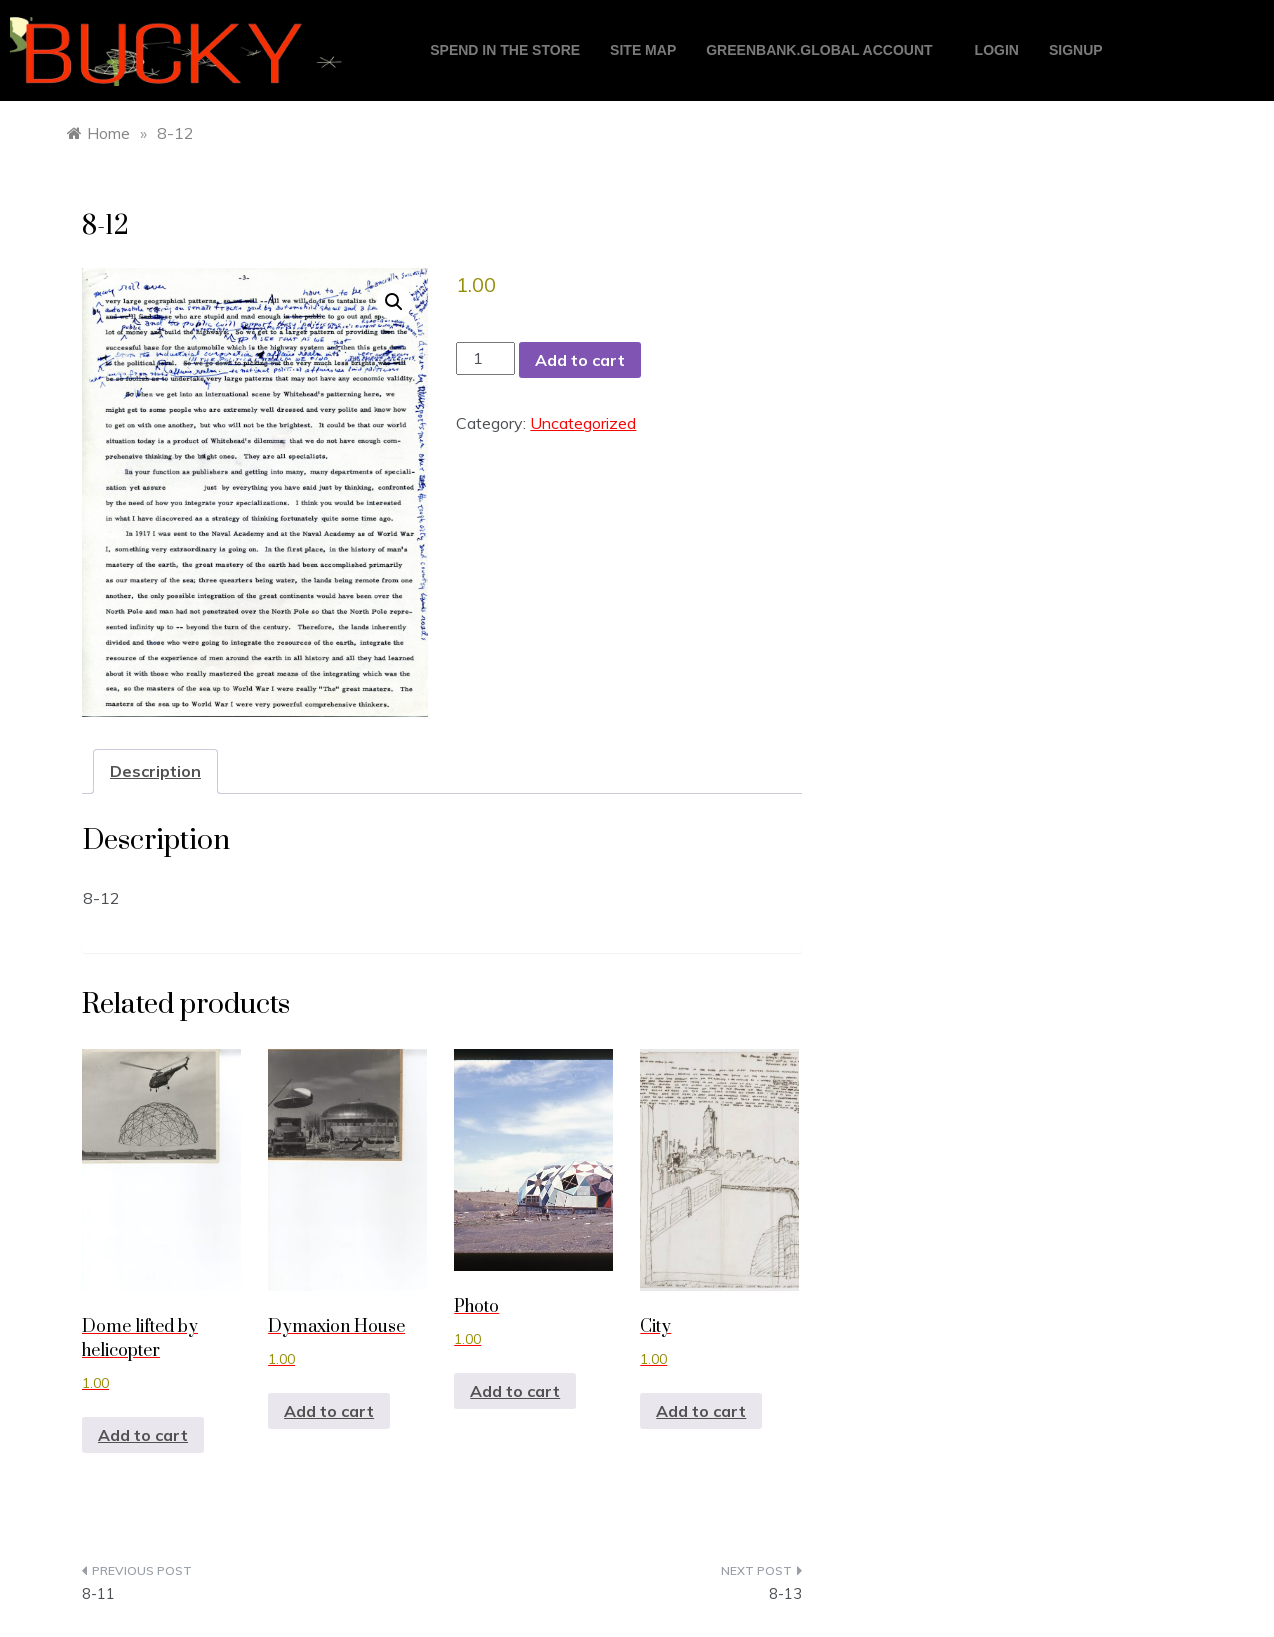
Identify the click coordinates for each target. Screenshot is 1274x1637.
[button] (394, 302)
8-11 (98, 1593)
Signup (1076, 50)
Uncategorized (583, 423)
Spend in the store (505, 50)
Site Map (643, 50)
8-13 (785, 1593)
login (997, 50)
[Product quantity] (485, 358)
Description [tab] (155, 771)
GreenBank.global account (819, 50)
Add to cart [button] (143, 1435)
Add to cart (580, 360)
